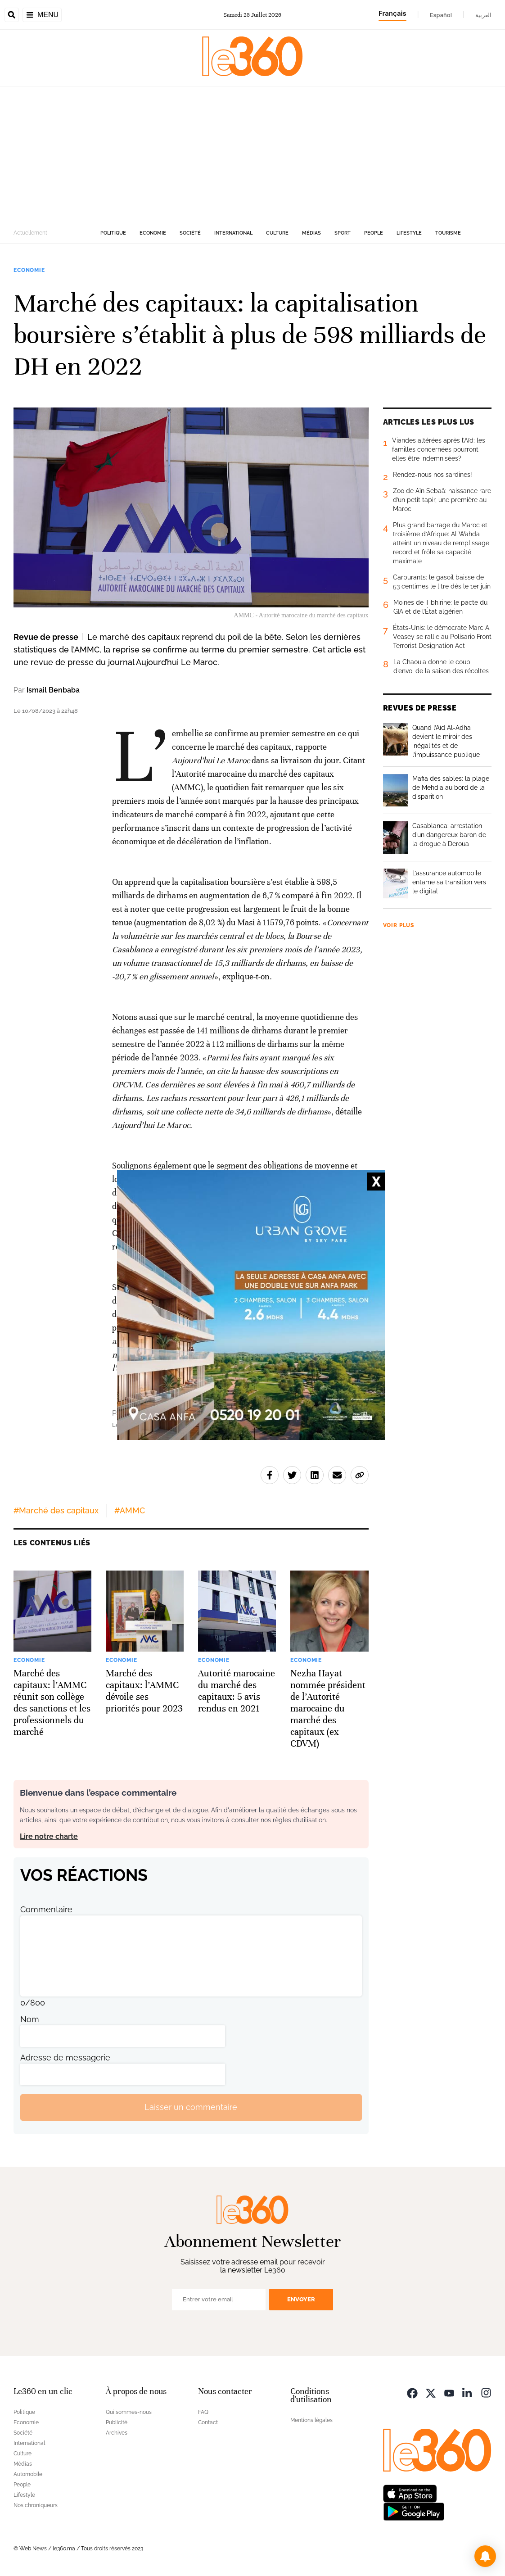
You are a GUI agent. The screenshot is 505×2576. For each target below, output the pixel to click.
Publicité (116, 2422)
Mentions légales (311, 2420)
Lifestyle (409, 233)
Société (190, 233)
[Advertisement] (252, 154)
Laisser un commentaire (190, 2107)
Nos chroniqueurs (36, 2505)
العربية (483, 14)
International (233, 233)
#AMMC (129, 1510)
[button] (485, 2556)
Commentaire (46, 1909)
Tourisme (448, 233)
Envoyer (301, 2299)
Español (441, 14)
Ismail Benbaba (53, 690)
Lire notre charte (49, 1836)
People (373, 233)
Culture (277, 233)
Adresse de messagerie (65, 2057)
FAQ (203, 2412)
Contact (208, 2422)
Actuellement (30, 233)
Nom (29, 2019)
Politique (113, 233)
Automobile (28, 2474)
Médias (311, 233)
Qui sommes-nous (129, 2412)
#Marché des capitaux (56, 1510)
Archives (116, 2433)
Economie (153, 233)
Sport (342, 233)
